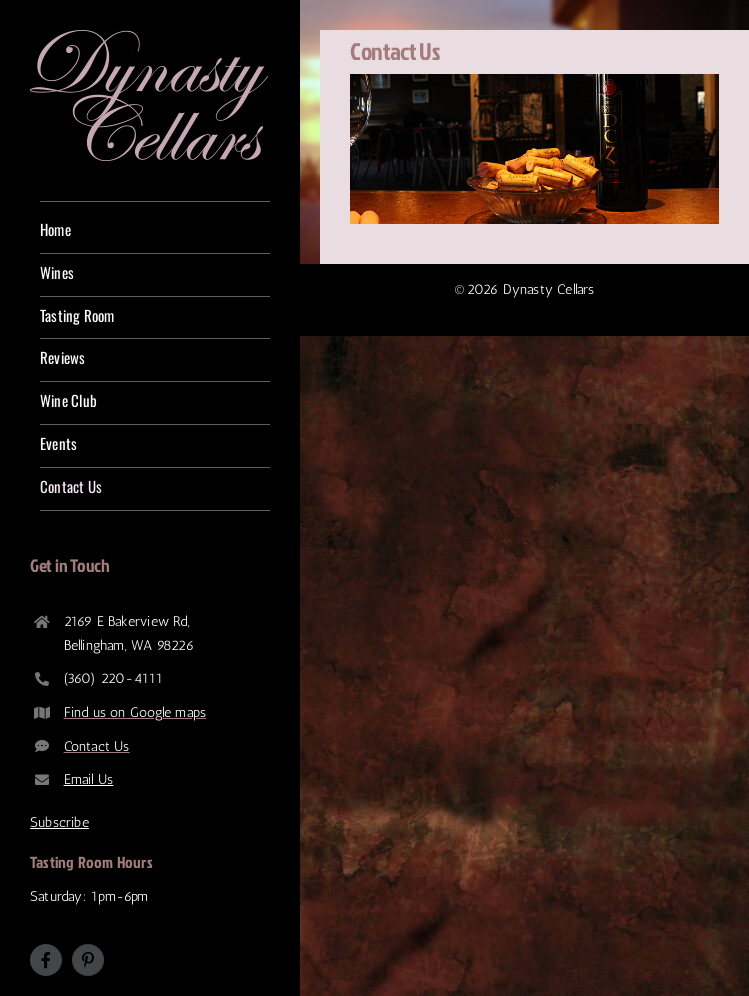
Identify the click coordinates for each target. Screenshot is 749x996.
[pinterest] (88, 960)
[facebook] (46, 960)
